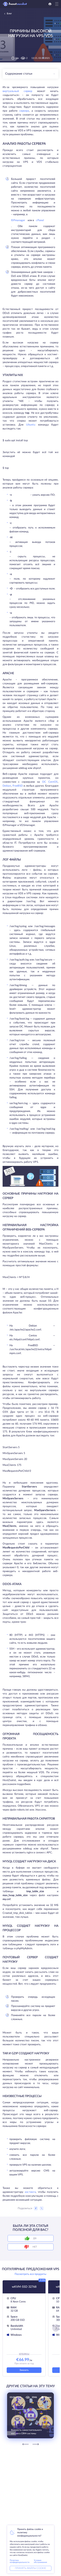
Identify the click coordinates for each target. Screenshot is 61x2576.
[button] (55, 2328)
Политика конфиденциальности (19, 2561)
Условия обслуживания (40, 2561)
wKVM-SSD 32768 (24, 2286)
